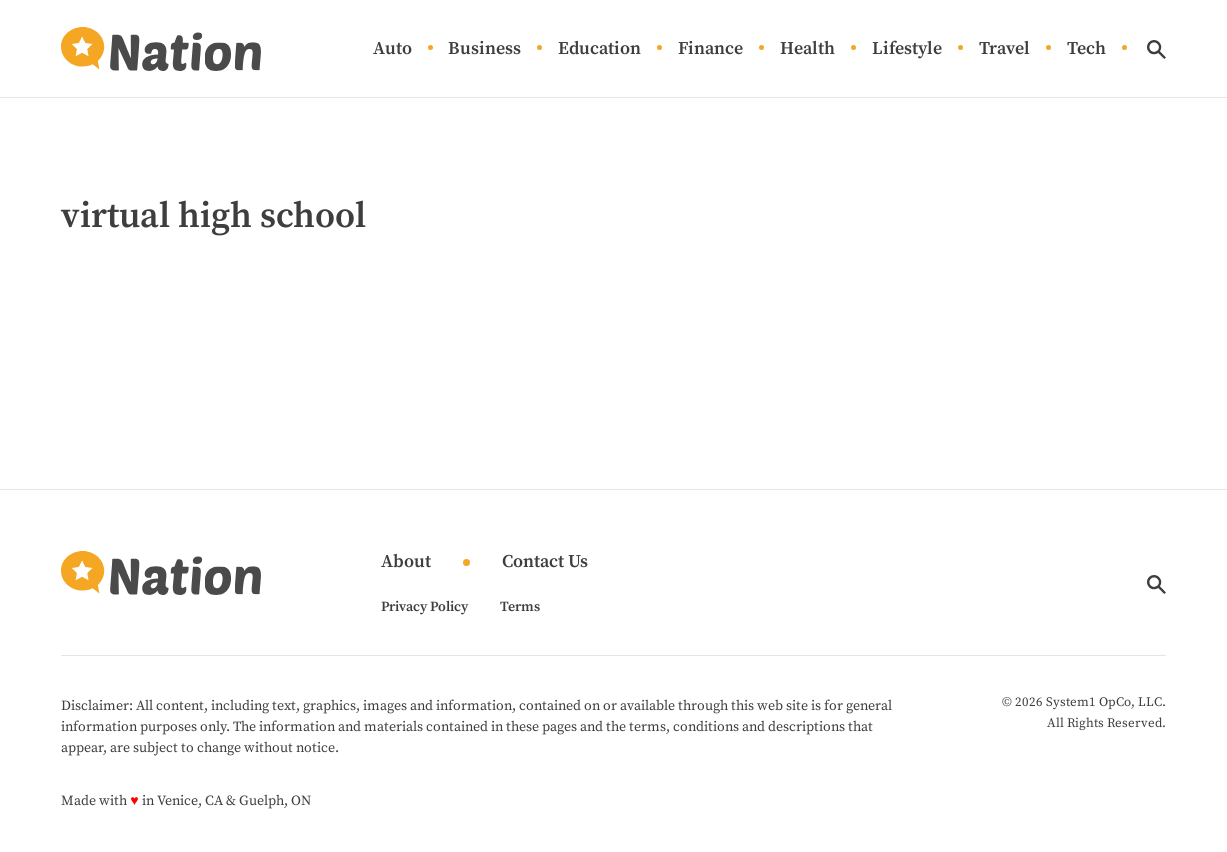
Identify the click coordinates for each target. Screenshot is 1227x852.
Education (599, 49)
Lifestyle (907, 49)
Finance (710, 49)
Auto (392, 49)
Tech (1086, 49)
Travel (1004, 49)
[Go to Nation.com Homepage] (161, 49)
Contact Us (545, 562)
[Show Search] (1156, 49)
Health (807, 49)
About (406, 562)
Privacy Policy (424, 607)
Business (484, 49)
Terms (520, 607)
